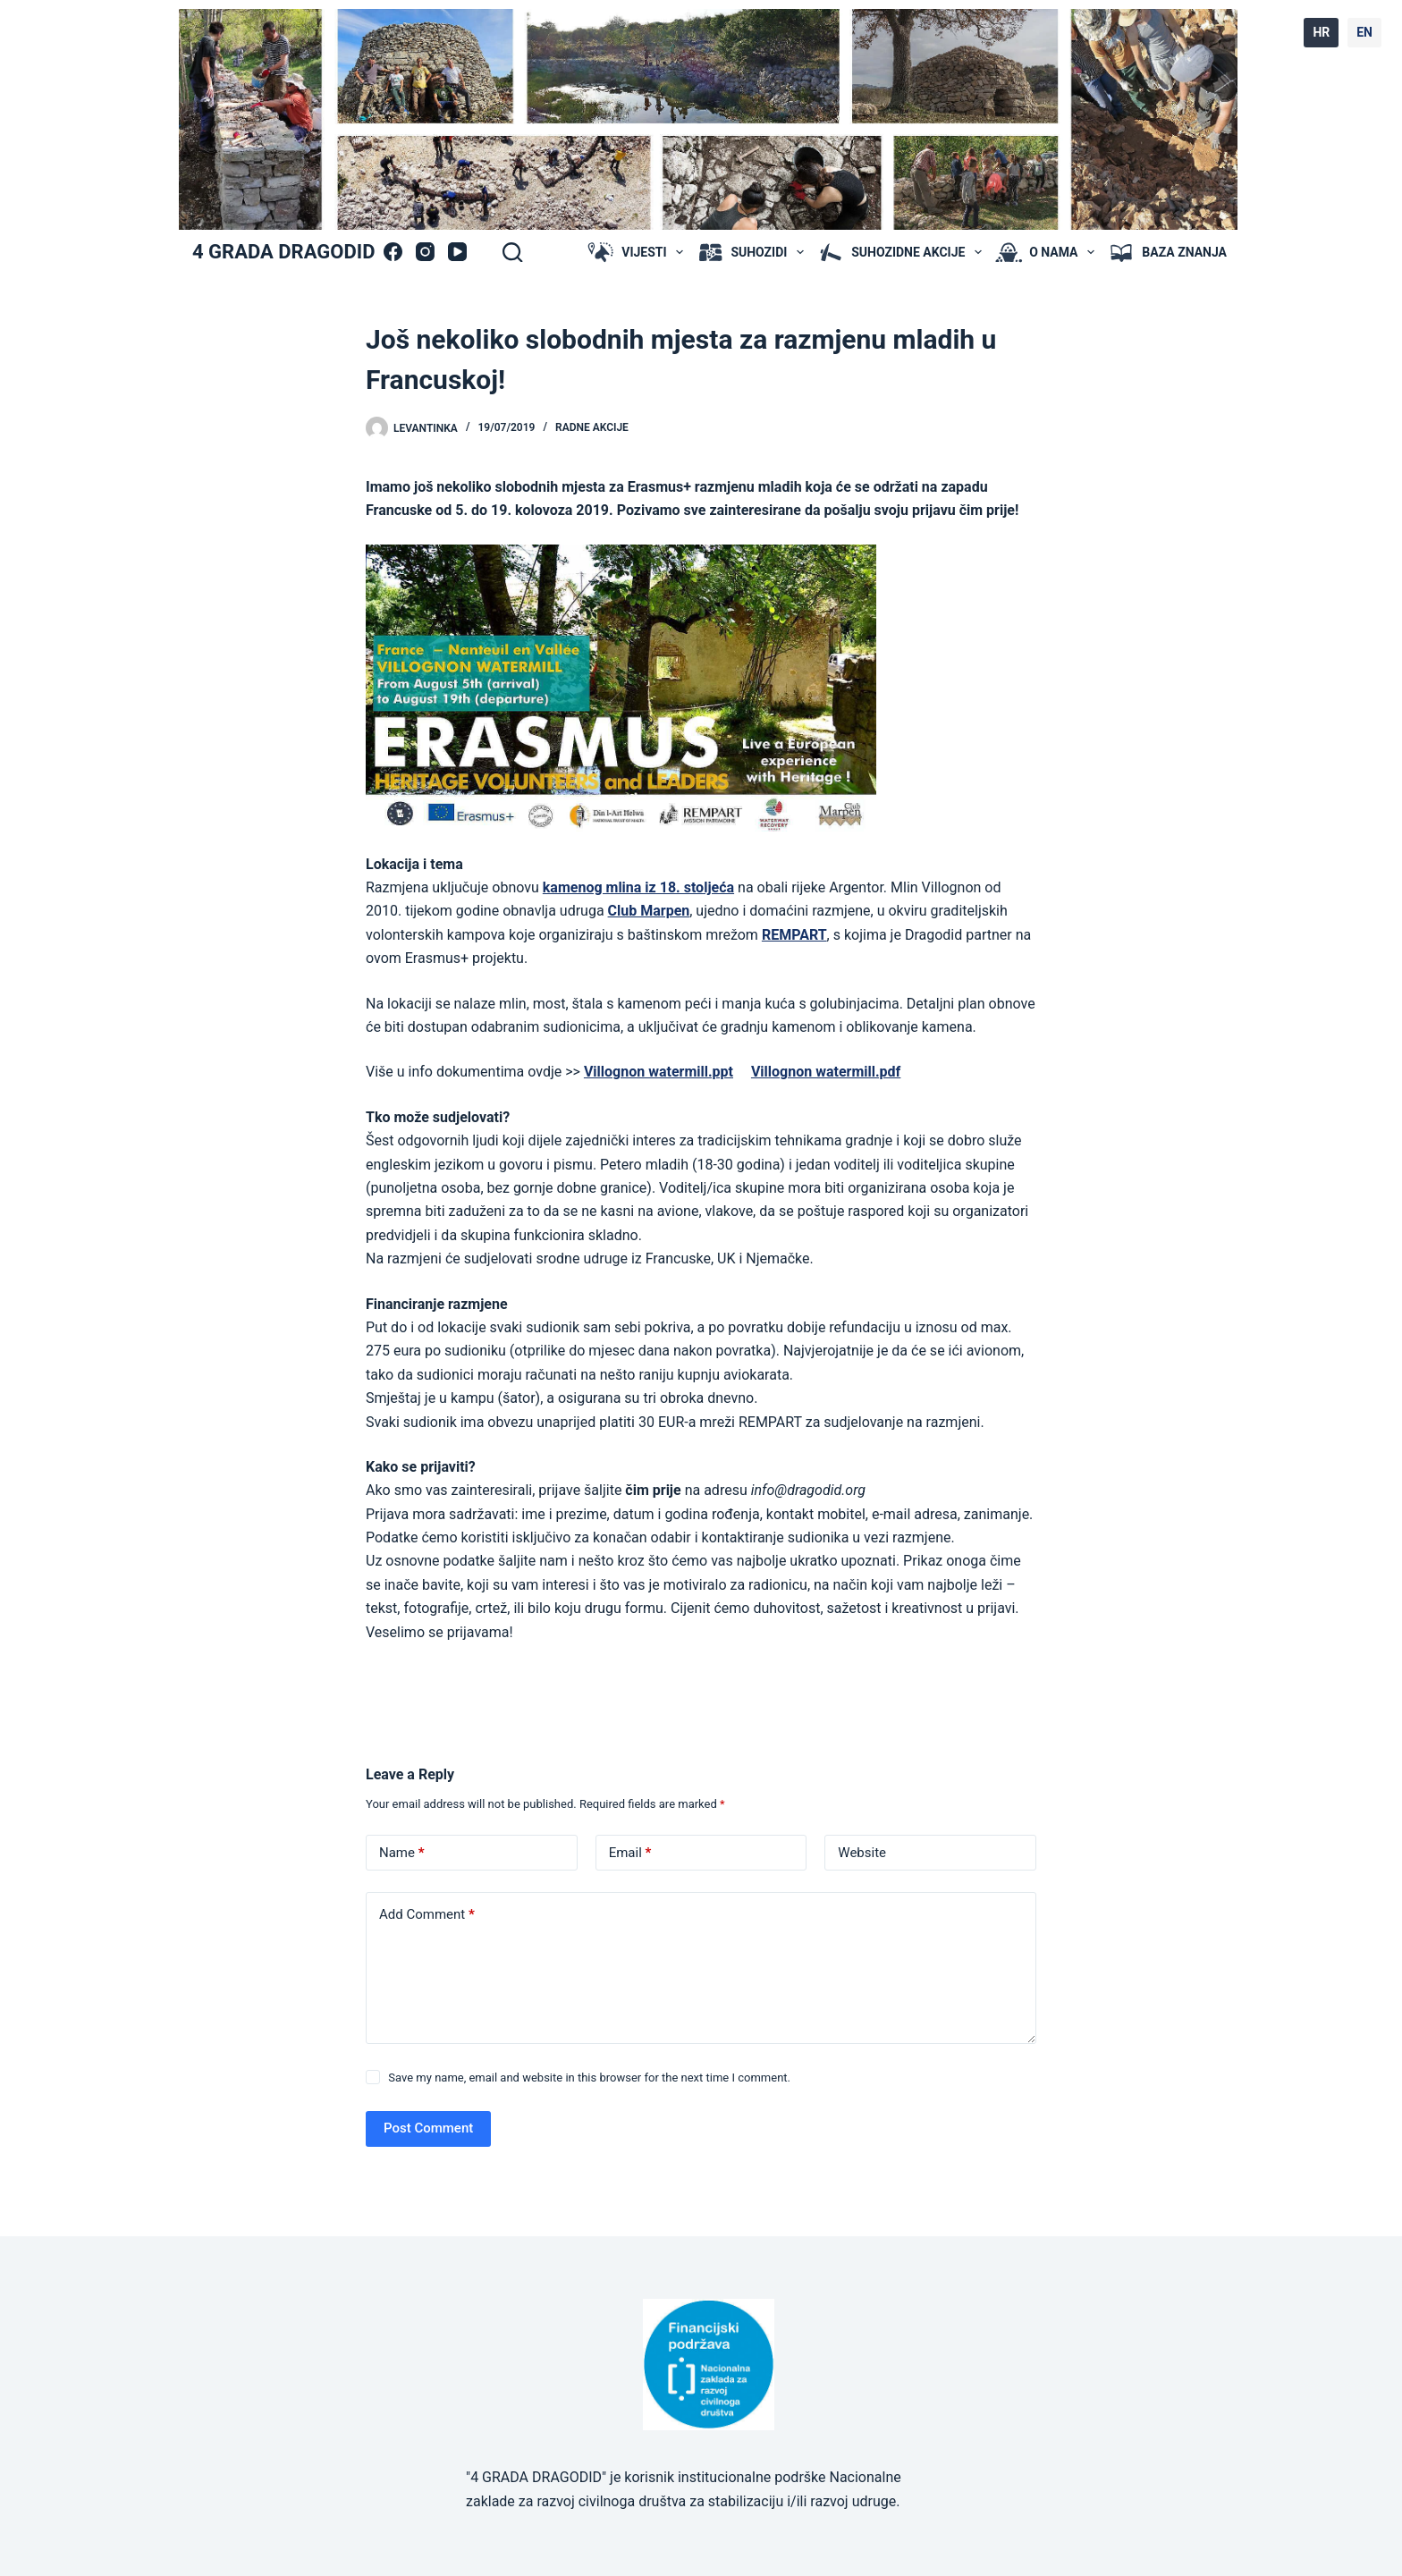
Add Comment (427, 1915)
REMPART (794, 934)
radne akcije (592, 427)
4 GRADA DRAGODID (283, 252)
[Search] (512, 252)
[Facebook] (393, 251)
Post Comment (428, 2128)
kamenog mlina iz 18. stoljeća (638, 887)
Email (630, 1853)
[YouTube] (457, 251)
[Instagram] (425, 251)
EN (1364, 32)
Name (402, 1853)
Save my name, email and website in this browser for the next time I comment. (589, 2077)
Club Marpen (649, 910)
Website (862, 1853)
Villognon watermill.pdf (825, 1071)
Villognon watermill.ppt (658, 1071)
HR (1321, 32)
